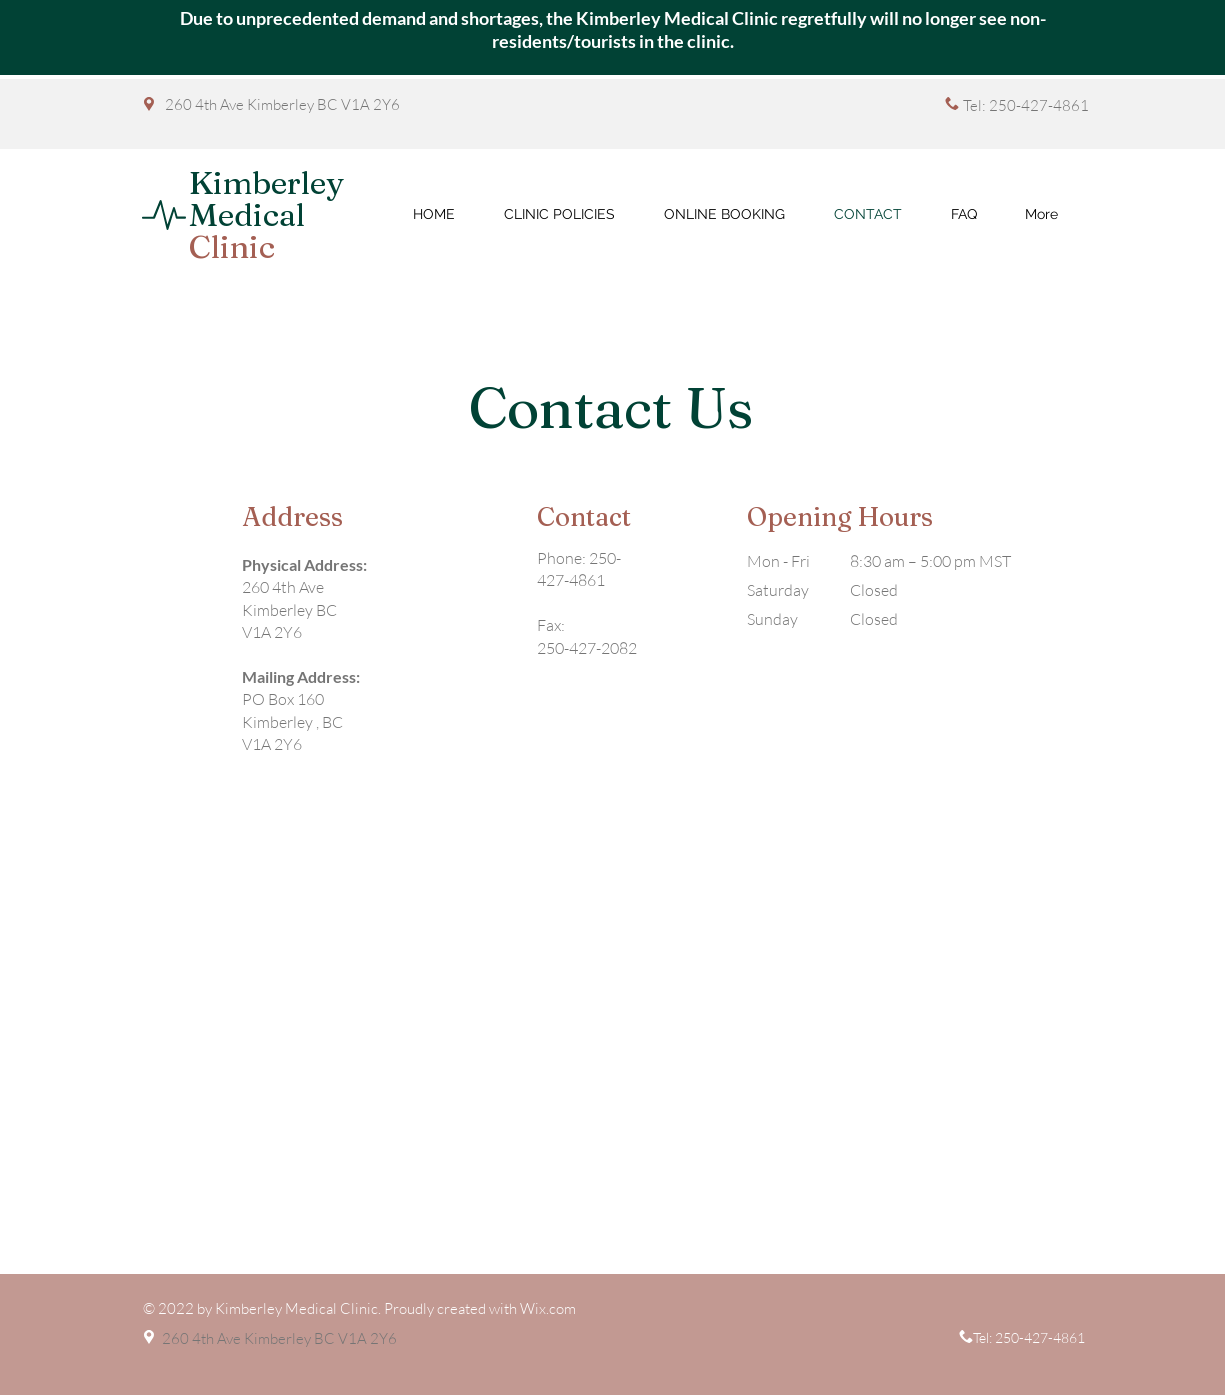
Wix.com (548, 1308)
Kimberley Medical (266, 214)
